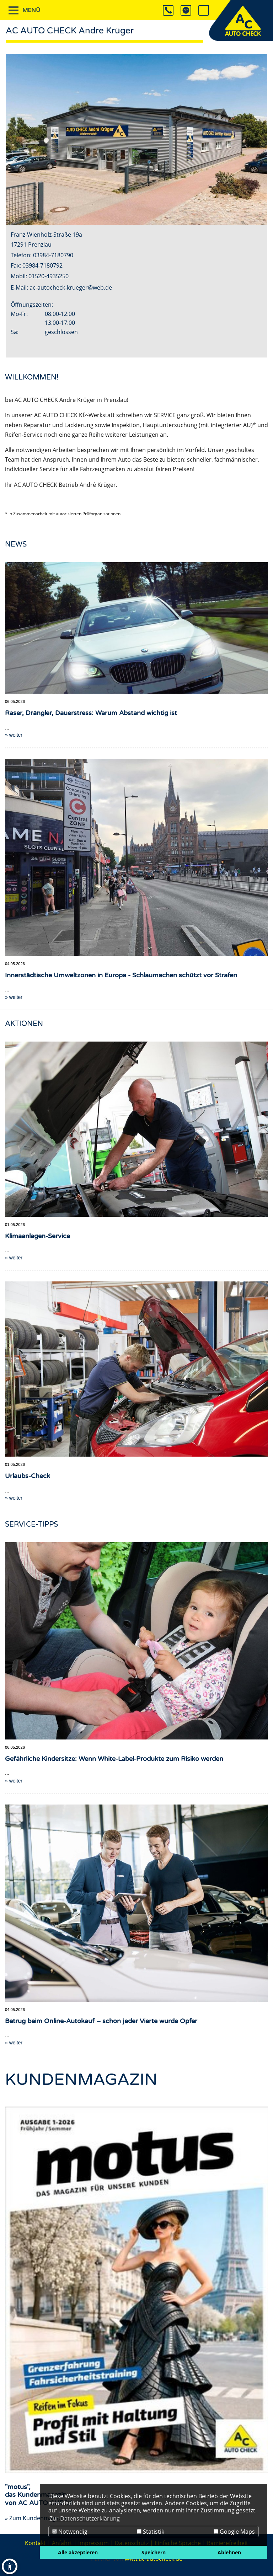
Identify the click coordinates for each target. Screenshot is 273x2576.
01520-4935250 (48, 276)
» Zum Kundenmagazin (35, 2518)
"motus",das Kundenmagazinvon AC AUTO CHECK (38, 2494)
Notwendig (69, 2531)
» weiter (13, 1257)
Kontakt (35, 2542)
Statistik (150, 2531)
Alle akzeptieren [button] (78, 2552)
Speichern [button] (153, 2552)
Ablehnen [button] (229, 2552)
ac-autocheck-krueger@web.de (71, 287)
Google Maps (234, 2531)
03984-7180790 (53, 255)
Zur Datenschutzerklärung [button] (84, 2518)
